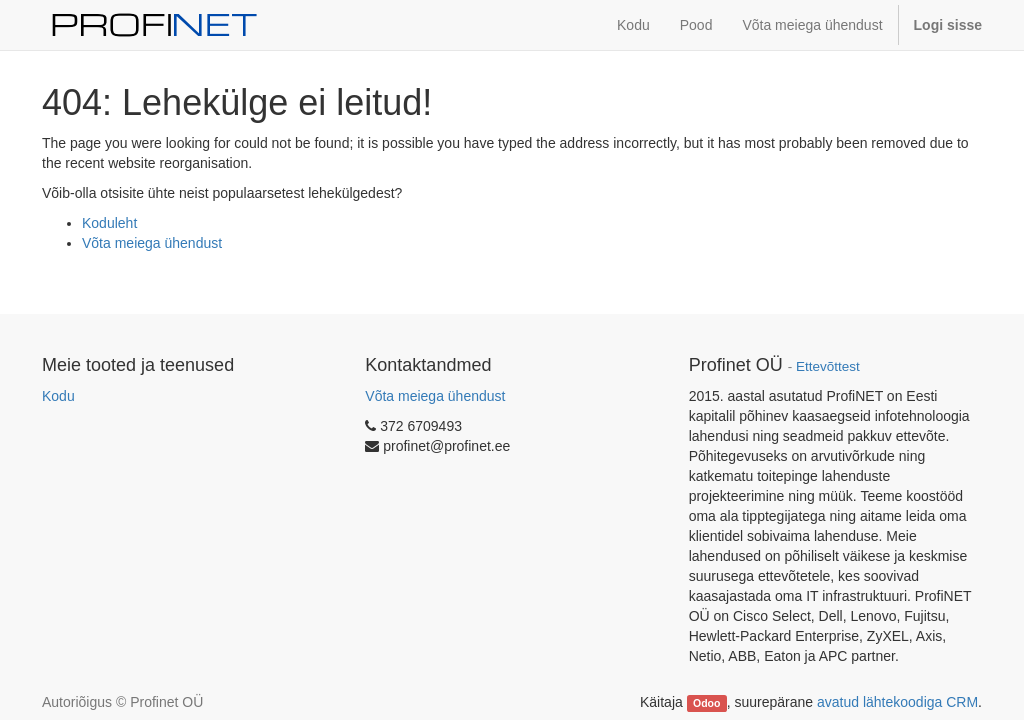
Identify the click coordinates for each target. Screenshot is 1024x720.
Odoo (706, 703)
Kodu (58, 396)
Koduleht (109, 223)
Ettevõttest (828, 366)
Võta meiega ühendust (152, 243)
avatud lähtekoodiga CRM (897, 702)
